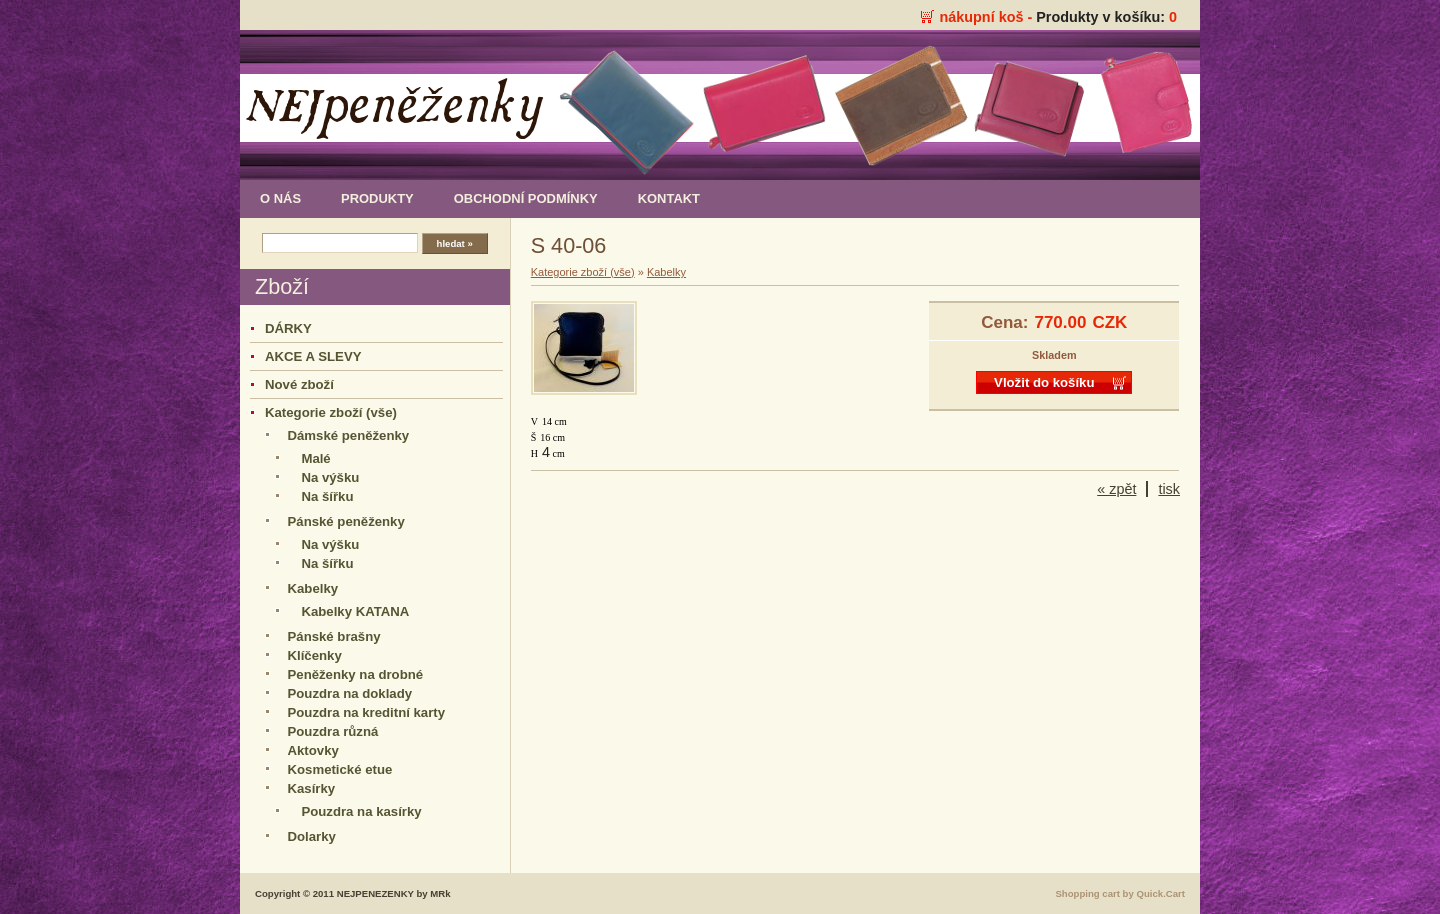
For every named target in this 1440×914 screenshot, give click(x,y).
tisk (1169, 489)
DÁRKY (288, 328)
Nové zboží (299, 384)
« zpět (1116, 489)
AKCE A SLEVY (313, 356)
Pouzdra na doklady (350, 693)
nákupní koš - (987, 17)
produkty (377, 198)
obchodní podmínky (526, 198)
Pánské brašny (334, 636)
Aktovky (313, 750)
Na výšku (330, 477)
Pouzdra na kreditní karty (367, 712)
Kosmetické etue (340, 769)
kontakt (669, 198)
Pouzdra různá (333, 731)
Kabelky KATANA (355, 611)
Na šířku (327, 496)
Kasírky (312, 788)
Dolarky (312, 836)
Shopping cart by (1120, 893)
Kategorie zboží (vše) (331, 412)
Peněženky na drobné (356, 674)
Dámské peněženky (349, 435)
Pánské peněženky (346, 521)
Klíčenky (315, 655)
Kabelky (313, 588)
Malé (315, 458)
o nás (280, 198)
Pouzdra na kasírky (361, 811)
